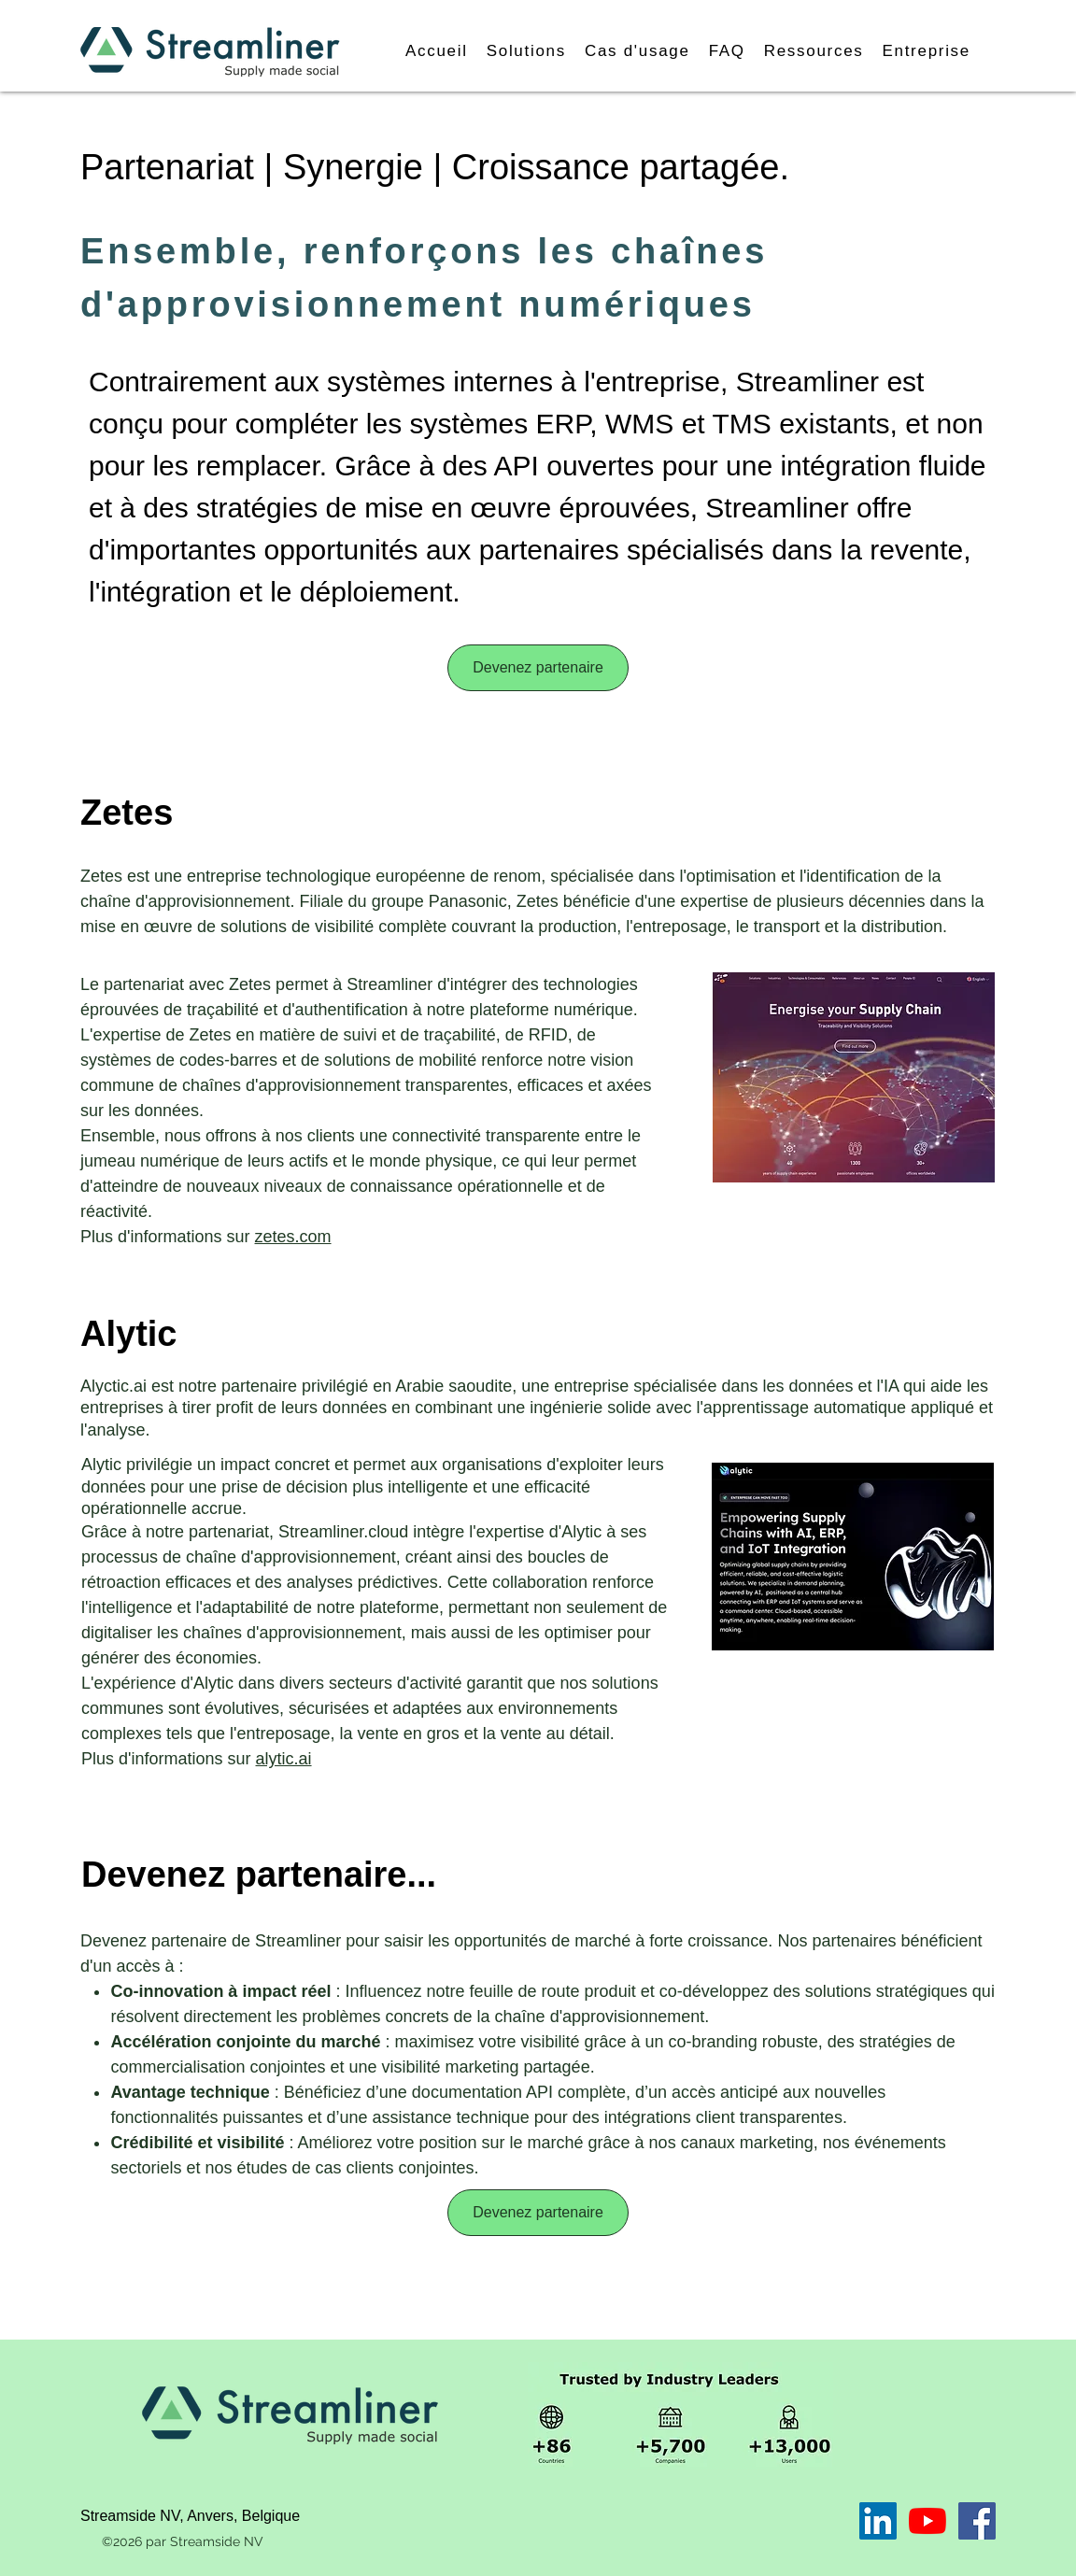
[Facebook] (977, 2521)
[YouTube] (927, 2521)
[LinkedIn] (878, 2521)
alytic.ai (284, 1758)
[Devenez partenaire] (538, 667)
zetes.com (293, 1236)
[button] (526, 51)
